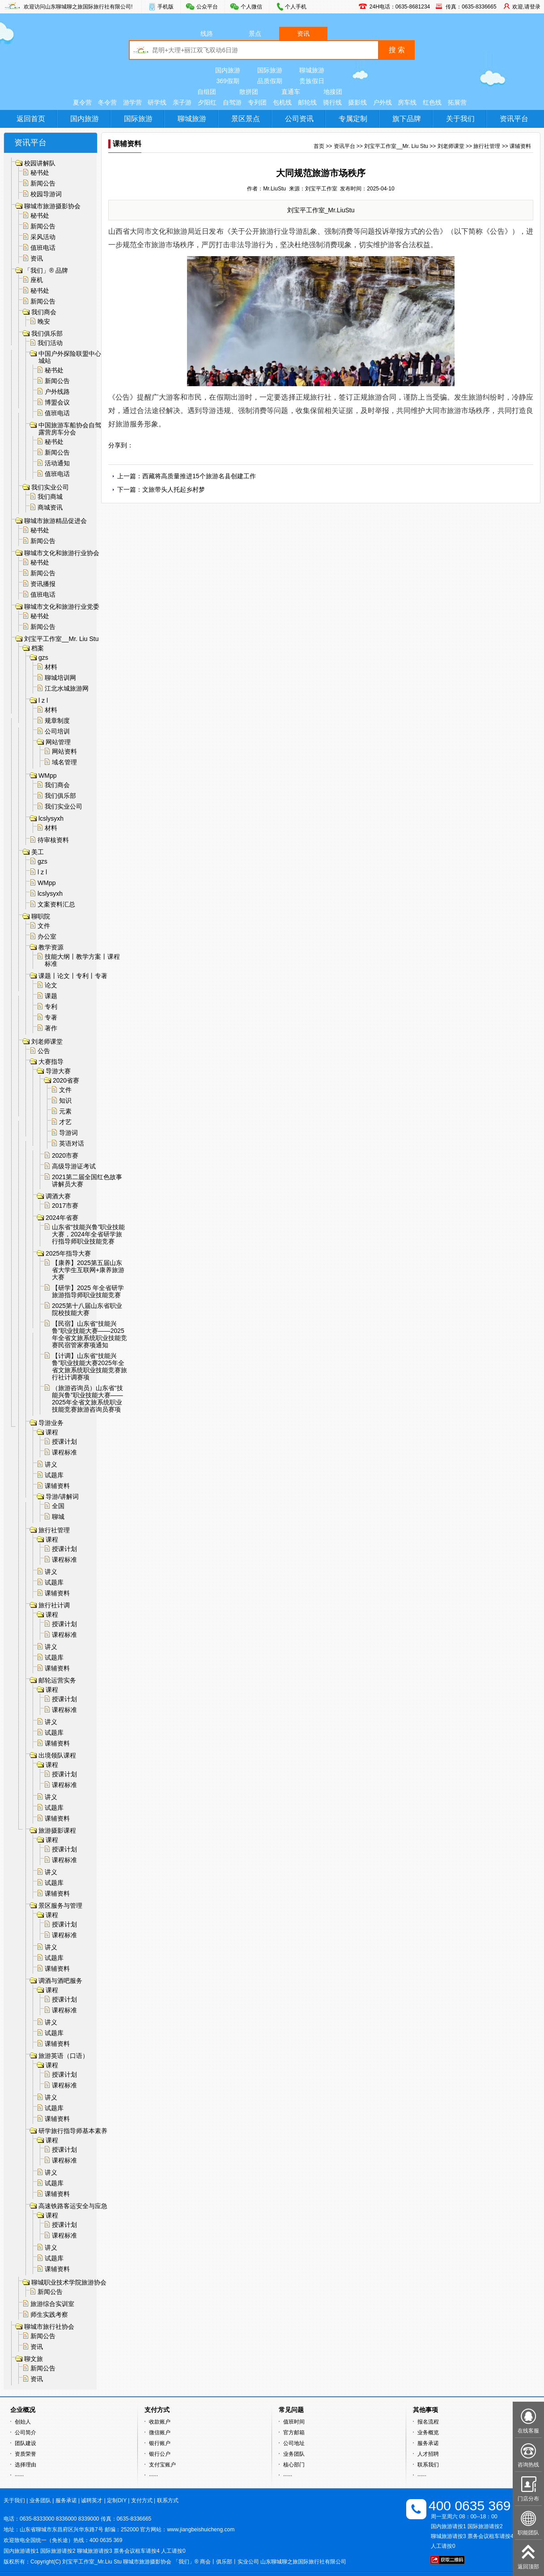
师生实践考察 (49, 2314)
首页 (319, 146)
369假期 (227, 80)
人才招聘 (428, 2454)
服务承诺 (428, 2443)
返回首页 (31, 118)
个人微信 (251, 7)
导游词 (68, 1132)
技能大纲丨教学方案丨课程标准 (82, 960)
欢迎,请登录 (526, 7)
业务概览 (428, 2432)
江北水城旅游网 (67, 688)
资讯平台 (514, 118)
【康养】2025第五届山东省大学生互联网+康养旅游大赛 (88, 1270)
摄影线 (357, 102)
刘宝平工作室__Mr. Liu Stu (396, 146)
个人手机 (295, 7)
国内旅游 (227, 70)
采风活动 (42, 236)
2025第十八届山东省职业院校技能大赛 (87, 1309)
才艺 (65, 1122)
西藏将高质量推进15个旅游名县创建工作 (199, 476)
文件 (44, 925)
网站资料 (64, 751)
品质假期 (269, 80)
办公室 (47, 936)
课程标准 (64, 1452)
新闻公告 (42, 183)
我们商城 (50, 496)
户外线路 (57, 391)
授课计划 (64, 1441)
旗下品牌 (406, 118)
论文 (51, 985)
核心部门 (294, 2465)
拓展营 (457, 102)
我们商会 (57, 784)
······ (19, 2475)
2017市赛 (65, 1205)
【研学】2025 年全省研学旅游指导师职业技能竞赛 (88, 1291)
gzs (42, 861)
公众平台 (207, 7)
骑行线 (332, 102)
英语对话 (71, 1143)
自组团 (206, 91)
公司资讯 (299, 118)
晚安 (44, 321)
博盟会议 (57, 402)
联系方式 (167, 2500)
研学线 (157, 102)
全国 (58, 1505)
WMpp (46, 882)
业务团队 (294, 2454)
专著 (51, 1017)
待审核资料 (53, 839)
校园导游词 (46, 194)
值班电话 (42, 247)
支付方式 (142, 2500)
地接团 (332, 91)
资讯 (36, 258)
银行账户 (159, 2443)
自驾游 (232, 102)
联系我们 (428, 2465)
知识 (65, 1100)
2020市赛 (65, 1155)
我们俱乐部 (60, 795)
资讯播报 (42, 583)
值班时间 (294, 2422)
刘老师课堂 (451, 146)
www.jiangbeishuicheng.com (200, 2529)
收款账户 (159, 2422)
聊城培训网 (60, 677)
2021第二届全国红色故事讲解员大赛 (87, 1180)
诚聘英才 (91, 2500)
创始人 (23, 2422)
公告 (44, 1050)
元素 (65, 1111)
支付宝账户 (162, 2465)
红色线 (432, 102)
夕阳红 (207, 102)
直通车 (290, 91)
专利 (51, 1006)
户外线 (382, 102)
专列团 (257, 102)
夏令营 (82, 102)
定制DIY (117, 2500)
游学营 (132, 102)
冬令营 (107, 102)
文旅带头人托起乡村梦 (173, 489)
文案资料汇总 (56, 904)
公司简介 (25, 2432)
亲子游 (182, 102)
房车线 (407, 102)
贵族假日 (311, 80)
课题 (51, 995)
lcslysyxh (50, 893)
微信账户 (159, 2432)
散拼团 (248, 91)
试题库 (54, 1475)
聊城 (58, 1516)
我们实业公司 (63, 806)
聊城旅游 (311, 70)
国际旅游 (269, 70)
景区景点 (245, 118)
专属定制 (353, 118)
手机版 (165, 7)
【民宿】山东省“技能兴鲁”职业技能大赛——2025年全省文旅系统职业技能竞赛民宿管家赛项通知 (89, 1334)
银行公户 (159, 2454)
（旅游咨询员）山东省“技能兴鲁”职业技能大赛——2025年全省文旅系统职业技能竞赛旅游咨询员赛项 (87, 1398)
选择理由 (25, 2465)
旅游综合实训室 (52, 2303)
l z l (42, 872)
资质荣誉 (25, 2454)
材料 (51, 666)
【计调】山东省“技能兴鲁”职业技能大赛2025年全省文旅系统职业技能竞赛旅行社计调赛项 (89, 1366)
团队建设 (25, 2443)
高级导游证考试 (74, 1166)
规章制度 (57, 720)
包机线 (282, 102)
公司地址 (294, 2443)
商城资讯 (50, 507)
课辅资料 (57, 1485)
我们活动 (50, 342)
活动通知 (57, 463)
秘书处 (39, 172)
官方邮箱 (294, 2432)
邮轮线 (307, 102)
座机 (36, 279)
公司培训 (57, 731)
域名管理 (64, 762)
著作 (51, 1028)
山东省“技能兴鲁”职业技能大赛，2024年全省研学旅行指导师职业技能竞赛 (88, 1234)
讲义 (51, 1464)
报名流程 (428, 2422)
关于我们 (460, 118)
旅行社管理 (486, 146)
